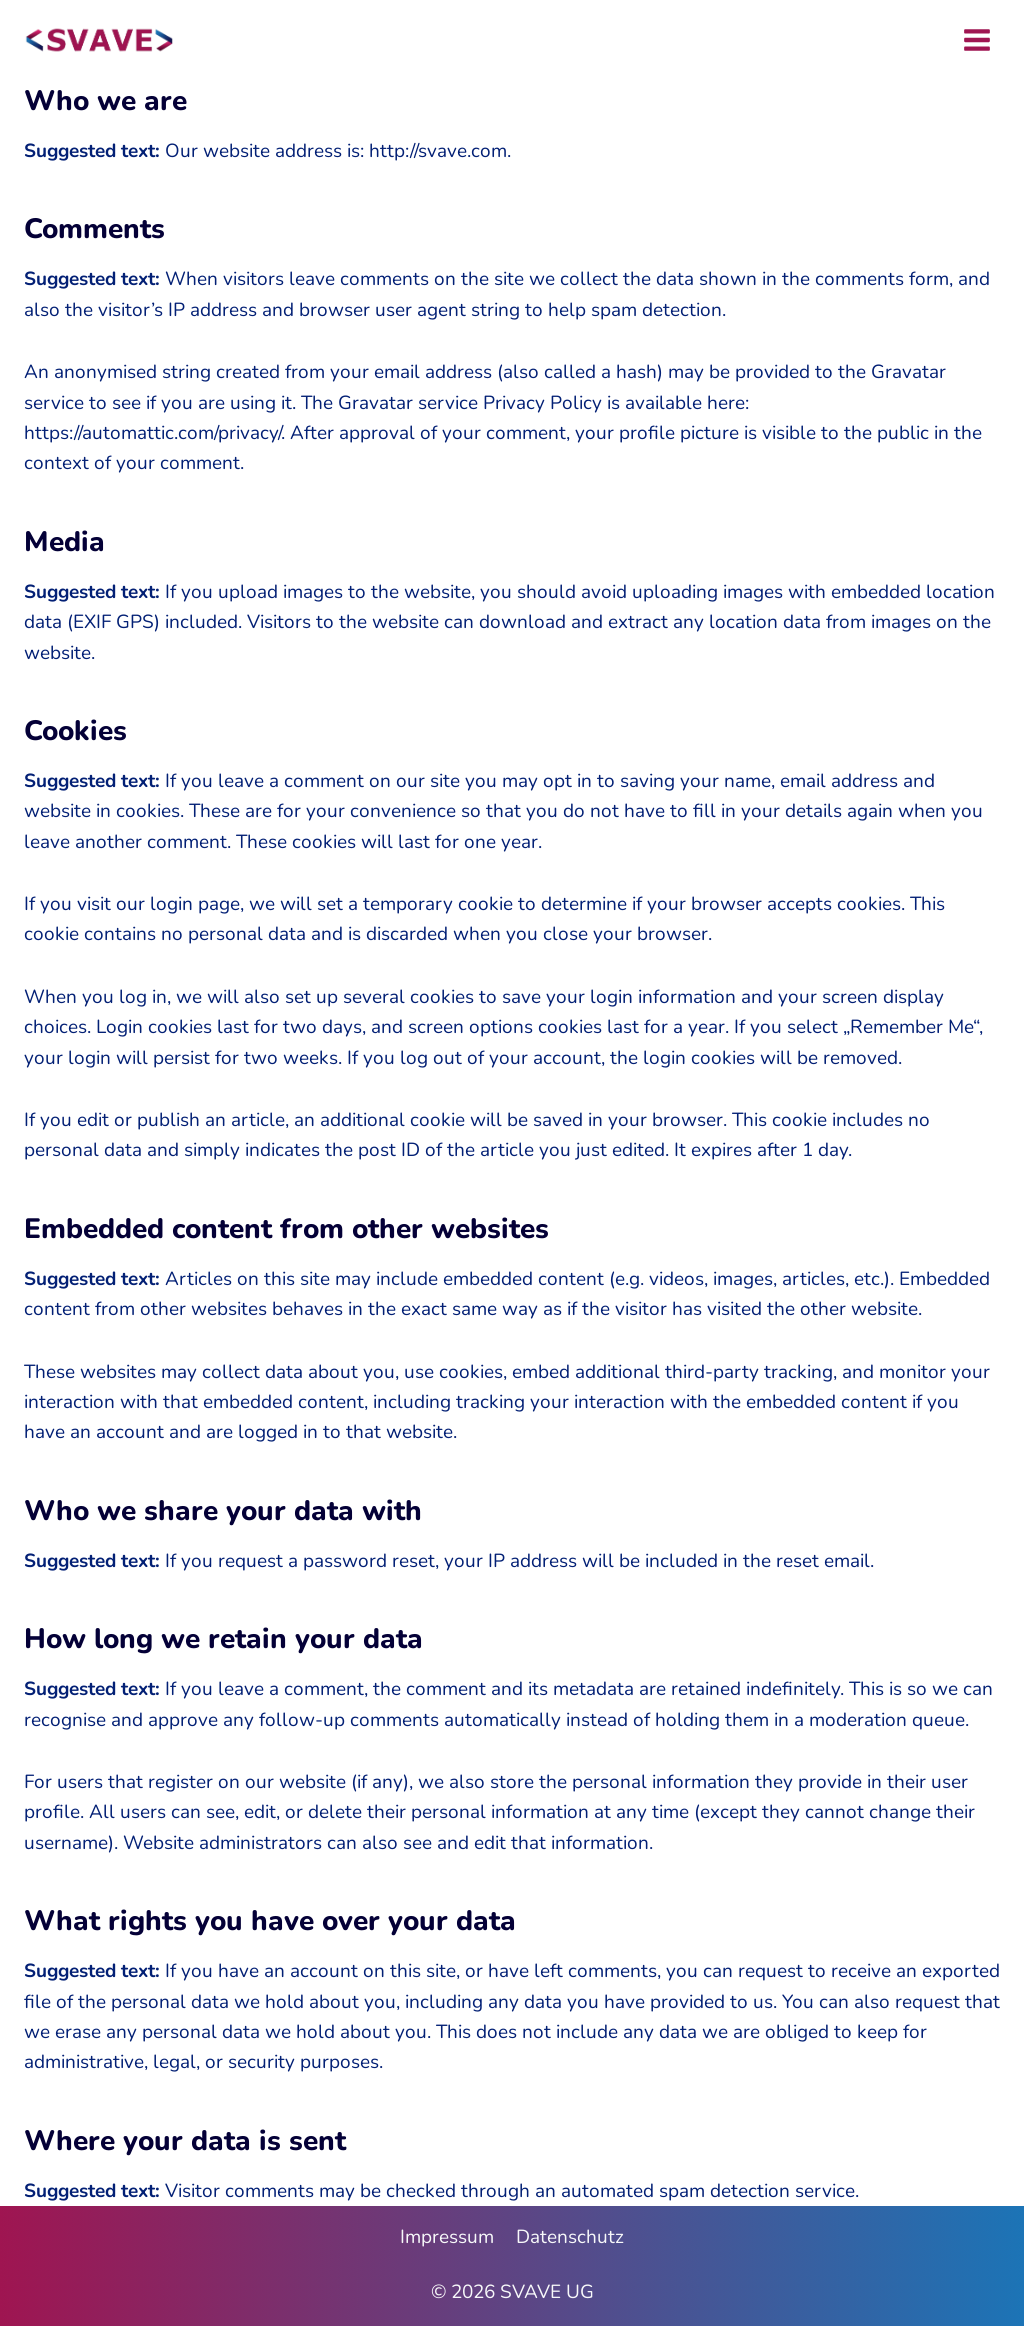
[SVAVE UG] (99, 40)
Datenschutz (570, 2237)
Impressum (447, 2237)
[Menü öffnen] (976, 39)
